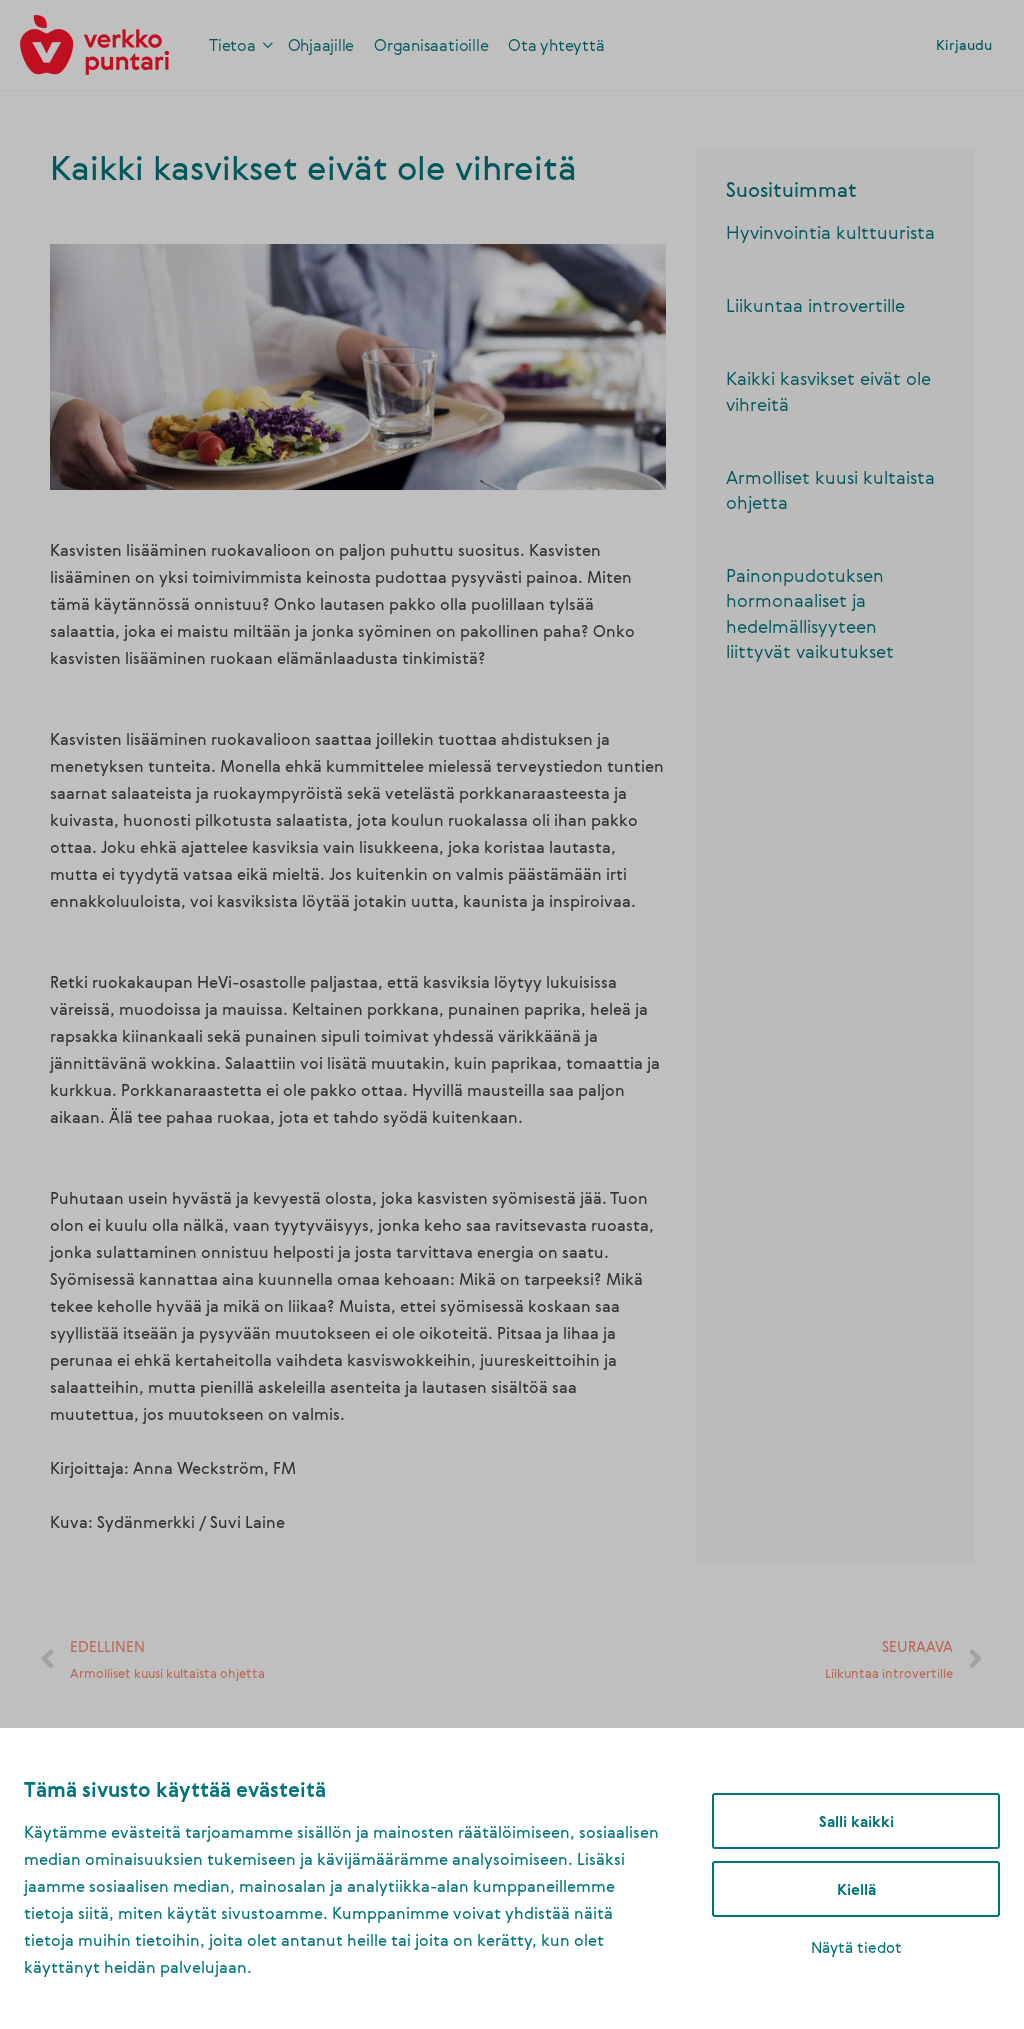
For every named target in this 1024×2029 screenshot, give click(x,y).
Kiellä (856, 1889)
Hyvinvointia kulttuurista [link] (830, 232)
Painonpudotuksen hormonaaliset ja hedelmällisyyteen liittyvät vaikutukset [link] (810, 613)
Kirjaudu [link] (964, 44)
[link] (94, 42)
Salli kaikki (856, 1821)
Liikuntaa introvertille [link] (815, 305)
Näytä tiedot (856, 1947)
